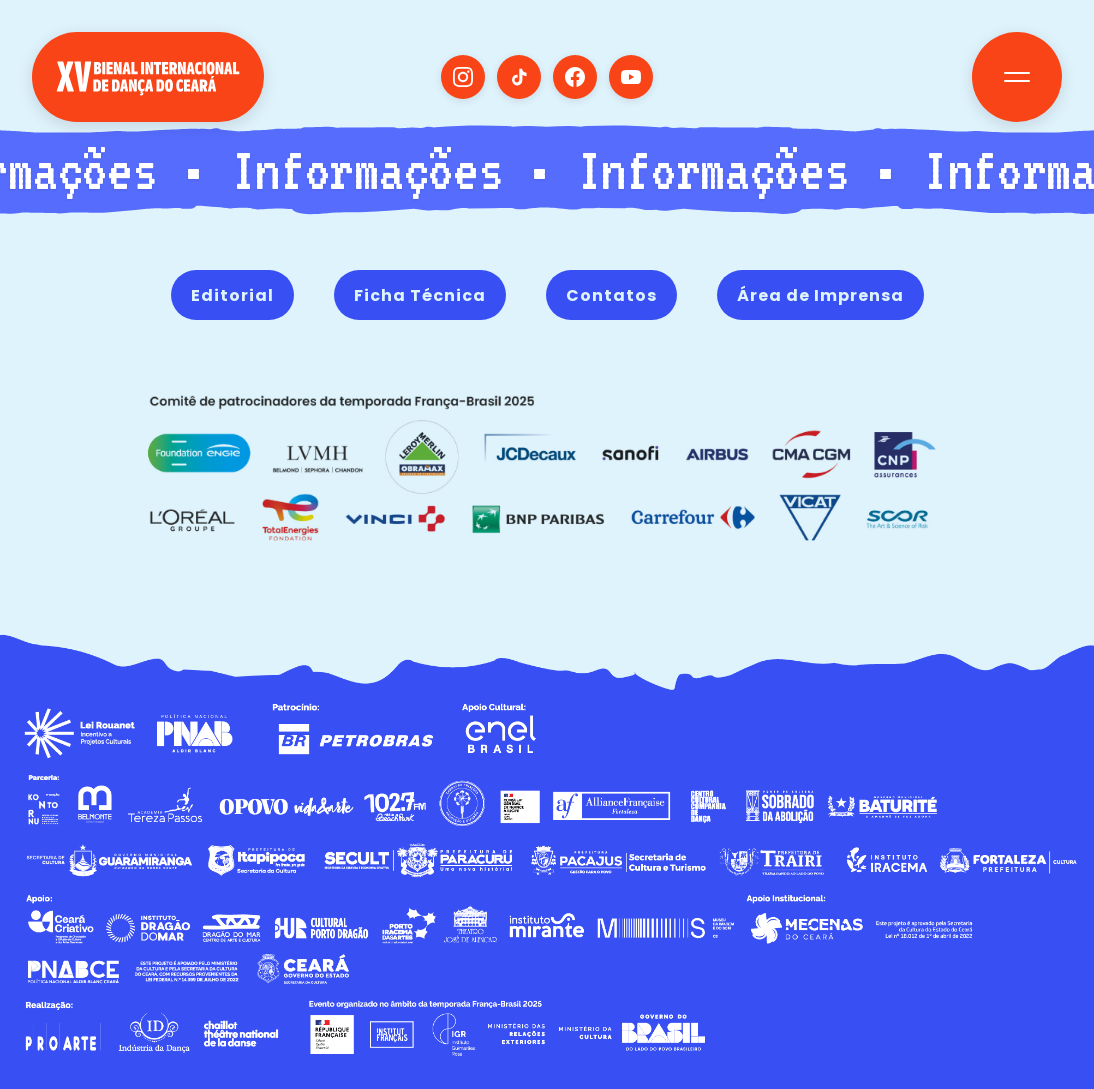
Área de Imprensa (820, 295)
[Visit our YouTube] (631, 77)
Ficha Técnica (420, 295)
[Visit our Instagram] (463, 77)
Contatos (611, 295)
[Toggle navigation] (1017, 77)
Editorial (232, 295)
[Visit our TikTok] (519, 77)
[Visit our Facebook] (575, 77)
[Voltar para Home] (148, 98)
